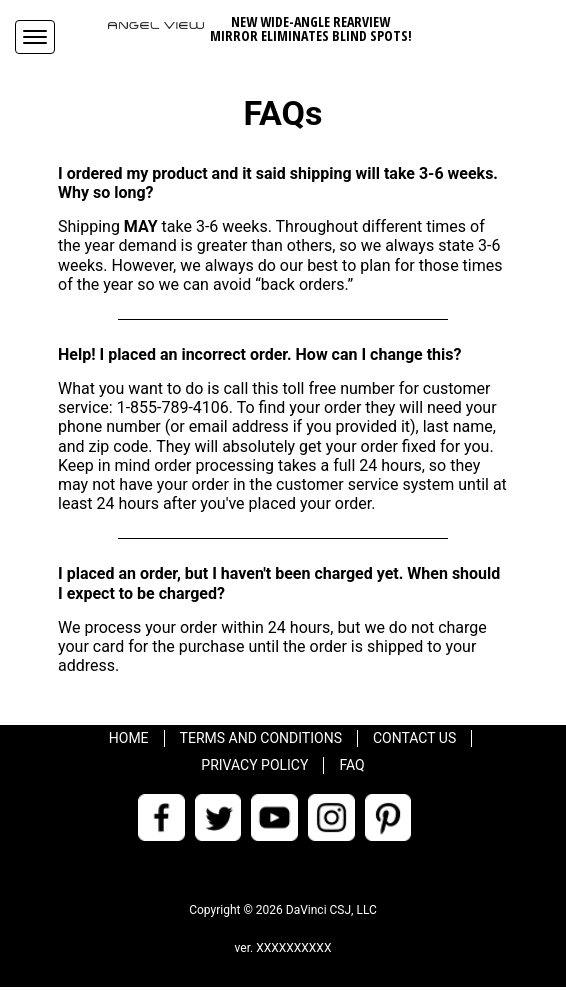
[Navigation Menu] (35, 37)
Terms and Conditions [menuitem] (261, 738)
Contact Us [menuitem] (414, 738)
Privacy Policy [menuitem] (254, 765)
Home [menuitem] (129, 738)
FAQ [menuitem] (351, 765)
